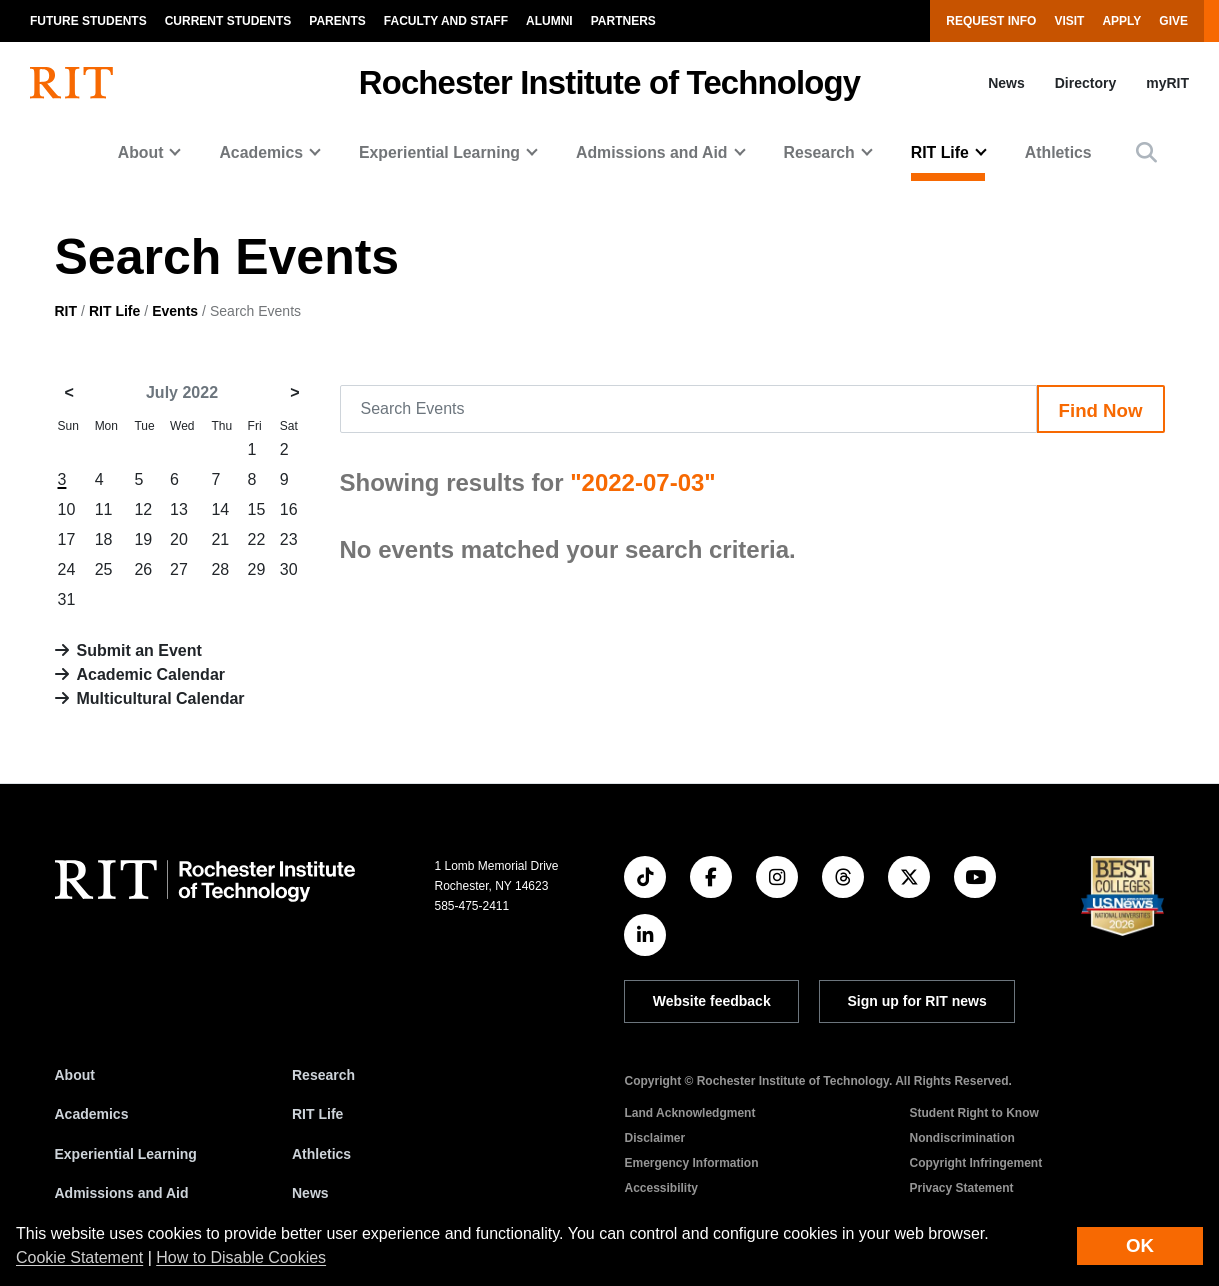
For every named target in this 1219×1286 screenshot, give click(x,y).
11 (104, 509)
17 (67, 539)
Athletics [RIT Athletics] (321, 1154)
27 (179, 569)
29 (257, 569)
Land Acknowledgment (689, 1113)
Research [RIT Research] (323, 1075)
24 (67, 569)
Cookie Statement (79, 1257)
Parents (337, 21)
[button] (1146, 152)
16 (289, 509)
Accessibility (660, 1188)
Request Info (991, 21)
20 (179, 539)
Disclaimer (654, 1138)
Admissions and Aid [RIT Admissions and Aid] (122, 1193)
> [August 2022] (294, 392)
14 (220, 509)
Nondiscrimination (961, 1138)
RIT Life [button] (940, 152)
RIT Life (114, 311)
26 (143, 569)
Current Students (228, 21)
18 (104, 539)
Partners (623, 21)
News (1006, 83)
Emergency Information (691, 1163)
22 (257, 539)
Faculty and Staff (446, 21)
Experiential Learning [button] (439, 152)
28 (220, 569)
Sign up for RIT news (917, 1001)
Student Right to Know (973, 1113)
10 (67, 509)
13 (179, 509)
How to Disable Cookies (241, 1257)
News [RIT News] (310, 1193)
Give (1173, 21)
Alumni (549, 21)
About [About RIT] (75, 1075)
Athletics (1058, 152)
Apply (1121, 21)
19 (143, 539)
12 (143, 509)
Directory (1085, 83)
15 (257, 509)
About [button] (141, 152)
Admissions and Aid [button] (652, 152)
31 (67, 599)
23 (289, 539)
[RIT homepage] (71, 83)
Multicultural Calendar (161, 698)
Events (175, 311)
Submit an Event (139, 650)
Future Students (88, 21)
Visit (1069, 21)
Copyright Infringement (975, 1163)
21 (220, 539)
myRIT (1167, 83)
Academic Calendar (151, 674)
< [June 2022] (69, 392)
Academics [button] (261, 152)
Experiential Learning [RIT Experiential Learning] (126, 1154)
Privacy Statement (961, 1188)
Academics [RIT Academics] (92, 1114)
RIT (66, 311)
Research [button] (819, 152)
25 (104, 569)
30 (289, 569)
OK (1140, 1245)
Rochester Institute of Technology (609, 82)
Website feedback (712, 1001)
